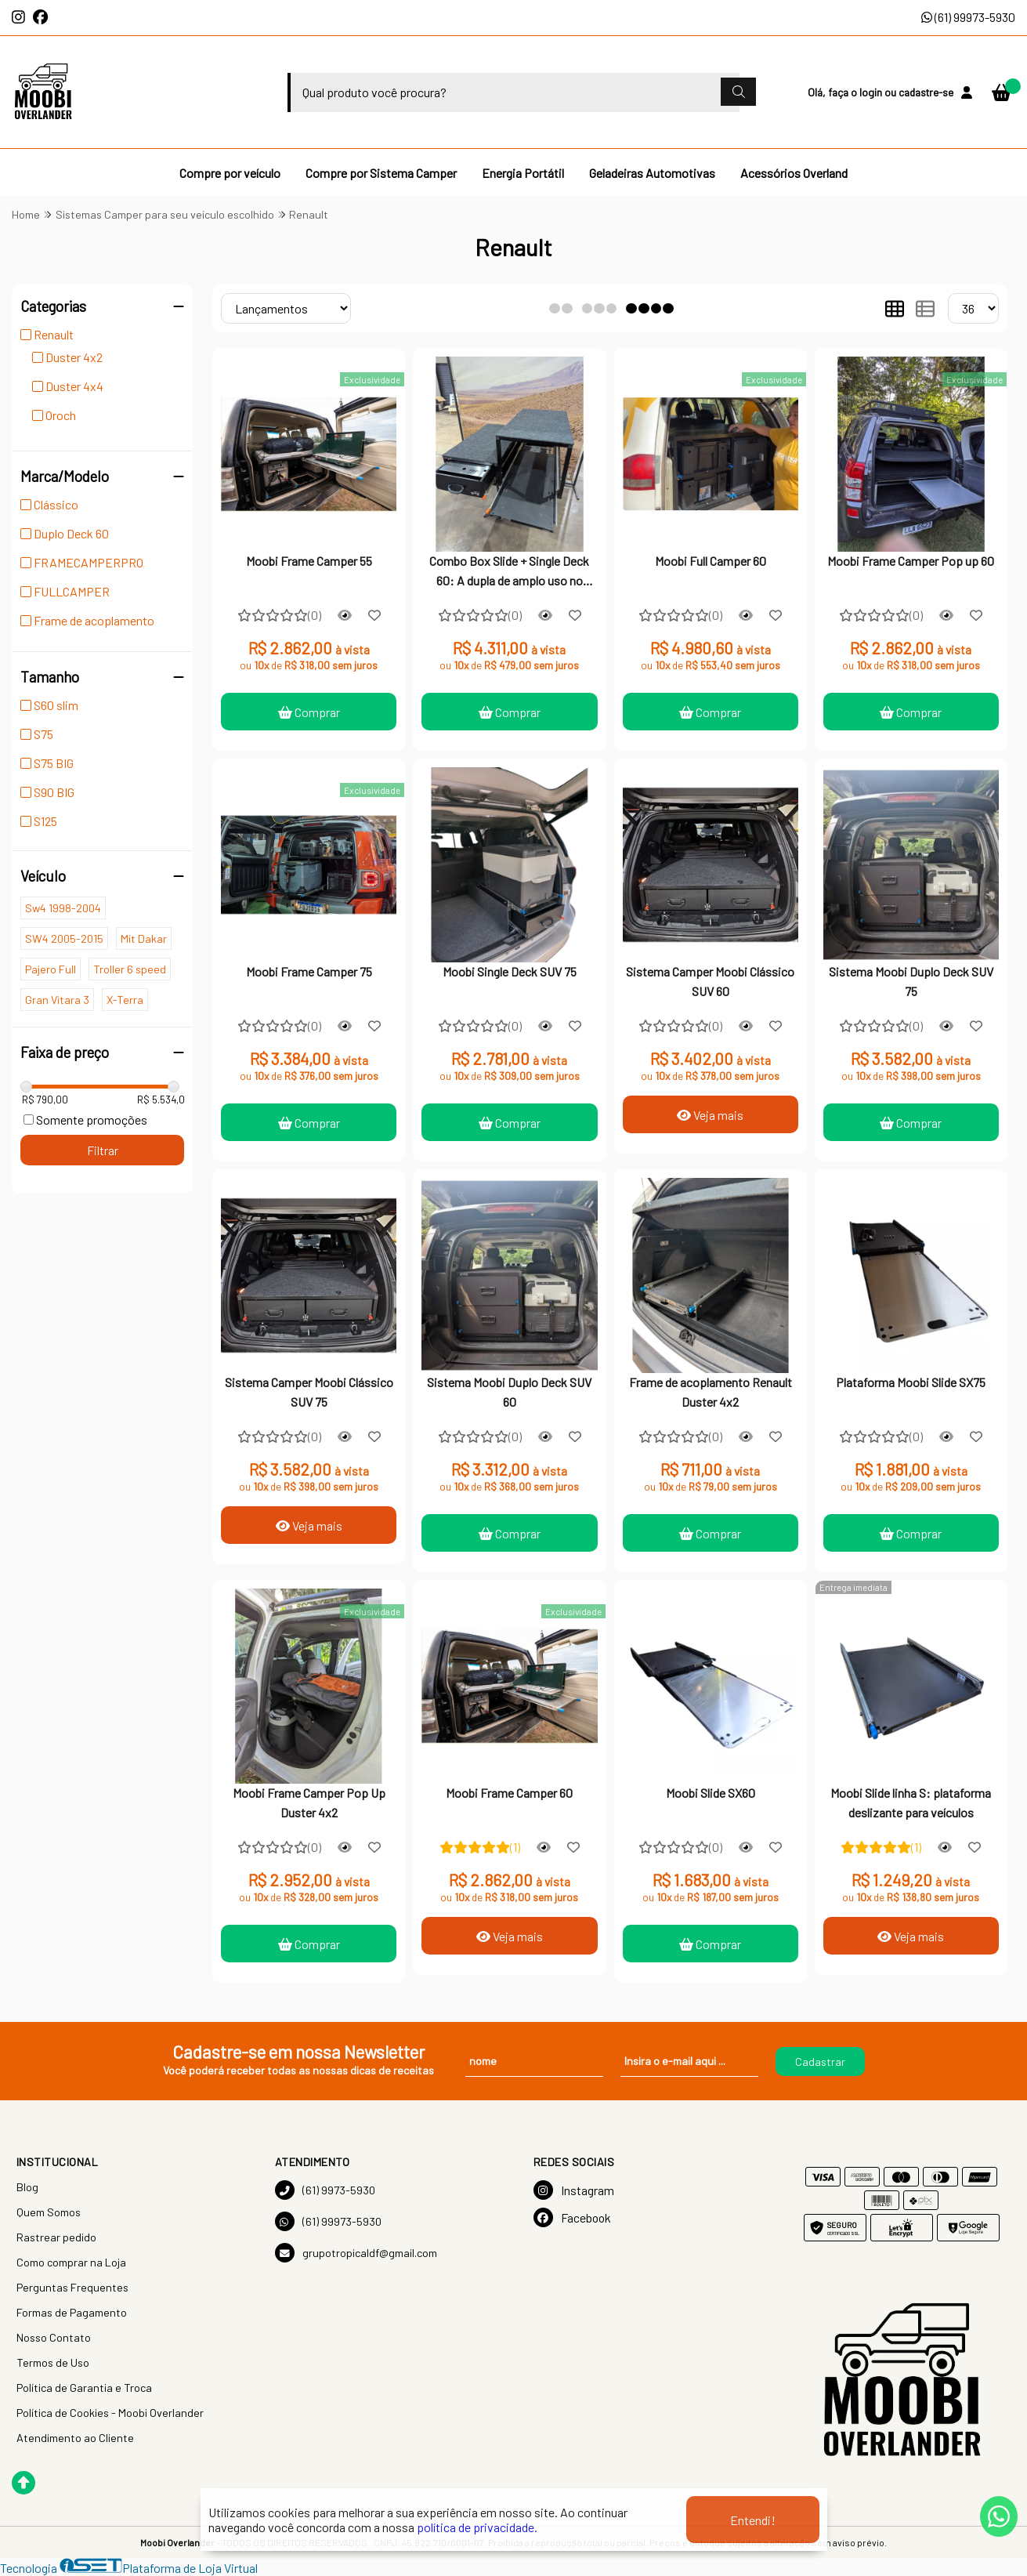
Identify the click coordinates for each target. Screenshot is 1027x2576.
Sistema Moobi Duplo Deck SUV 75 (911, 981)
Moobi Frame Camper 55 (309, 560)
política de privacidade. (477, 2527)
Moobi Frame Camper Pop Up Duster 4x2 (309, 1802)
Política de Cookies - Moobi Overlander (110, 2412)
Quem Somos (48, 2212)
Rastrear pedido (56, 2237)
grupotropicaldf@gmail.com (356, 2253)
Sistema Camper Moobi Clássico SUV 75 (309, 1391)
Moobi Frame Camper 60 (509, 1792)
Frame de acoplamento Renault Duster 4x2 (710, 1391)
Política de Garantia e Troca (84, 2387)
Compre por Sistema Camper (381, 172)
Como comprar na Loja (71, 2262)
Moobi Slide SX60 (710, 1792)
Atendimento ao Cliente (75, 2437)
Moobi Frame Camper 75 (309, 971)
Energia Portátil (523, 172)
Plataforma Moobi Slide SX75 (910, 1382)
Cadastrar (820, 2061)
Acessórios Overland (794, 172)
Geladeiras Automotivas (652, 172)
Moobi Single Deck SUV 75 (510, 971)
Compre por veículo (229, 172)
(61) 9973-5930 (325, 2190)
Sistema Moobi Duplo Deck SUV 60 (509, 1391)
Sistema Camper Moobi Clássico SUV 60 (710, 981)
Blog (27, 2187)
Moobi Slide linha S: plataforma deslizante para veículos (910, 1802)
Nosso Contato (53, 2337)
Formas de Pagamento (71, 2312)
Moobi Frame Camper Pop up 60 (910, 560)
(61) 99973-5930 (968, 16)
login (871, 92)
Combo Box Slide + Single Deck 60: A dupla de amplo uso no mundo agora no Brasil (509, 572)
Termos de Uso (52, 2362)
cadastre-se (926, 92)
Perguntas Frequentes (72, 2287)
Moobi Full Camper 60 (710, 560)
